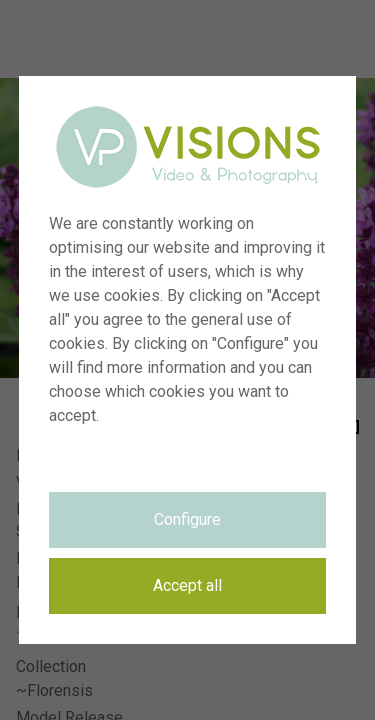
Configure (187, 519)
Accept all (187, 585)
